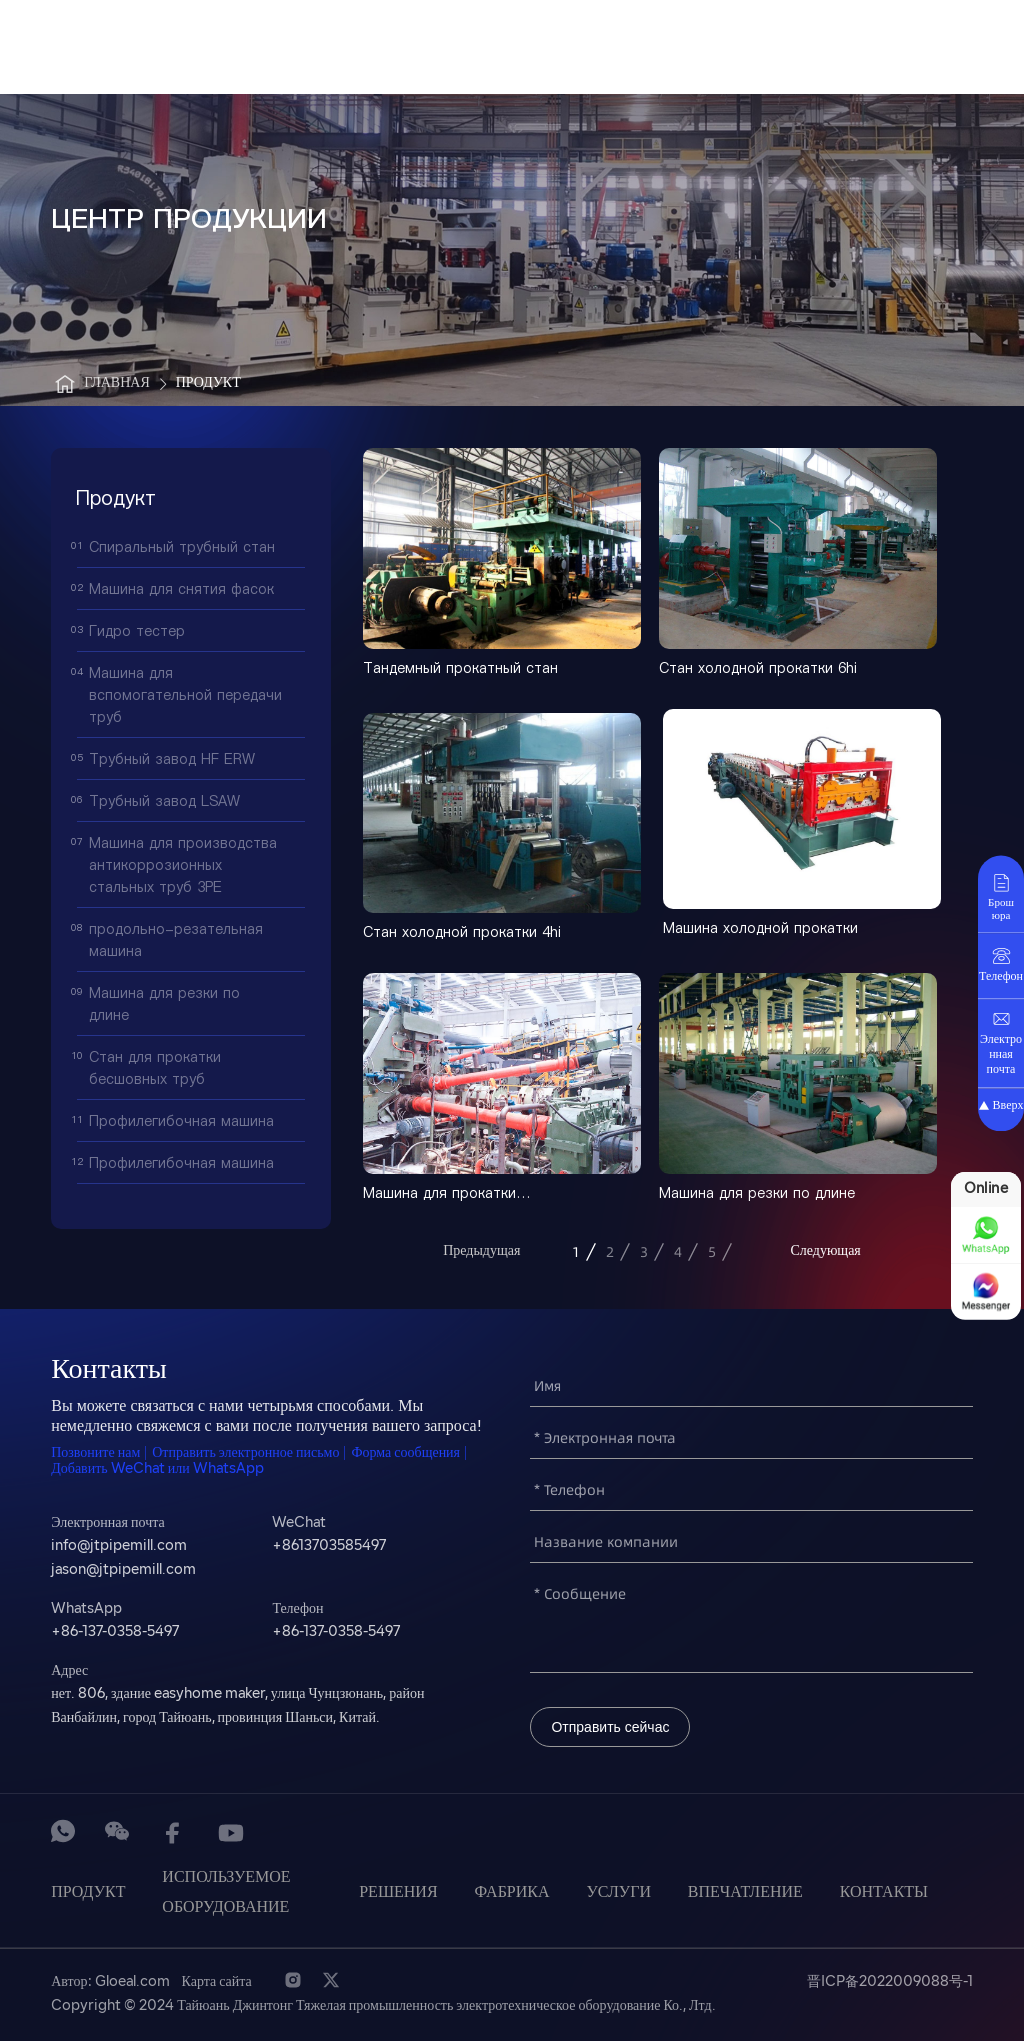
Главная (100, 384)
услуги (618, 1893)
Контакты (884, 1893)
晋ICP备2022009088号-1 (890, 1982)
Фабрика (511, 1893)
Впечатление (745, 1893)
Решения (398, 1893)
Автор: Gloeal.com (110, 1982)
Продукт (208, 383)
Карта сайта (217, 1982)
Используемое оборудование (226, 1893)
